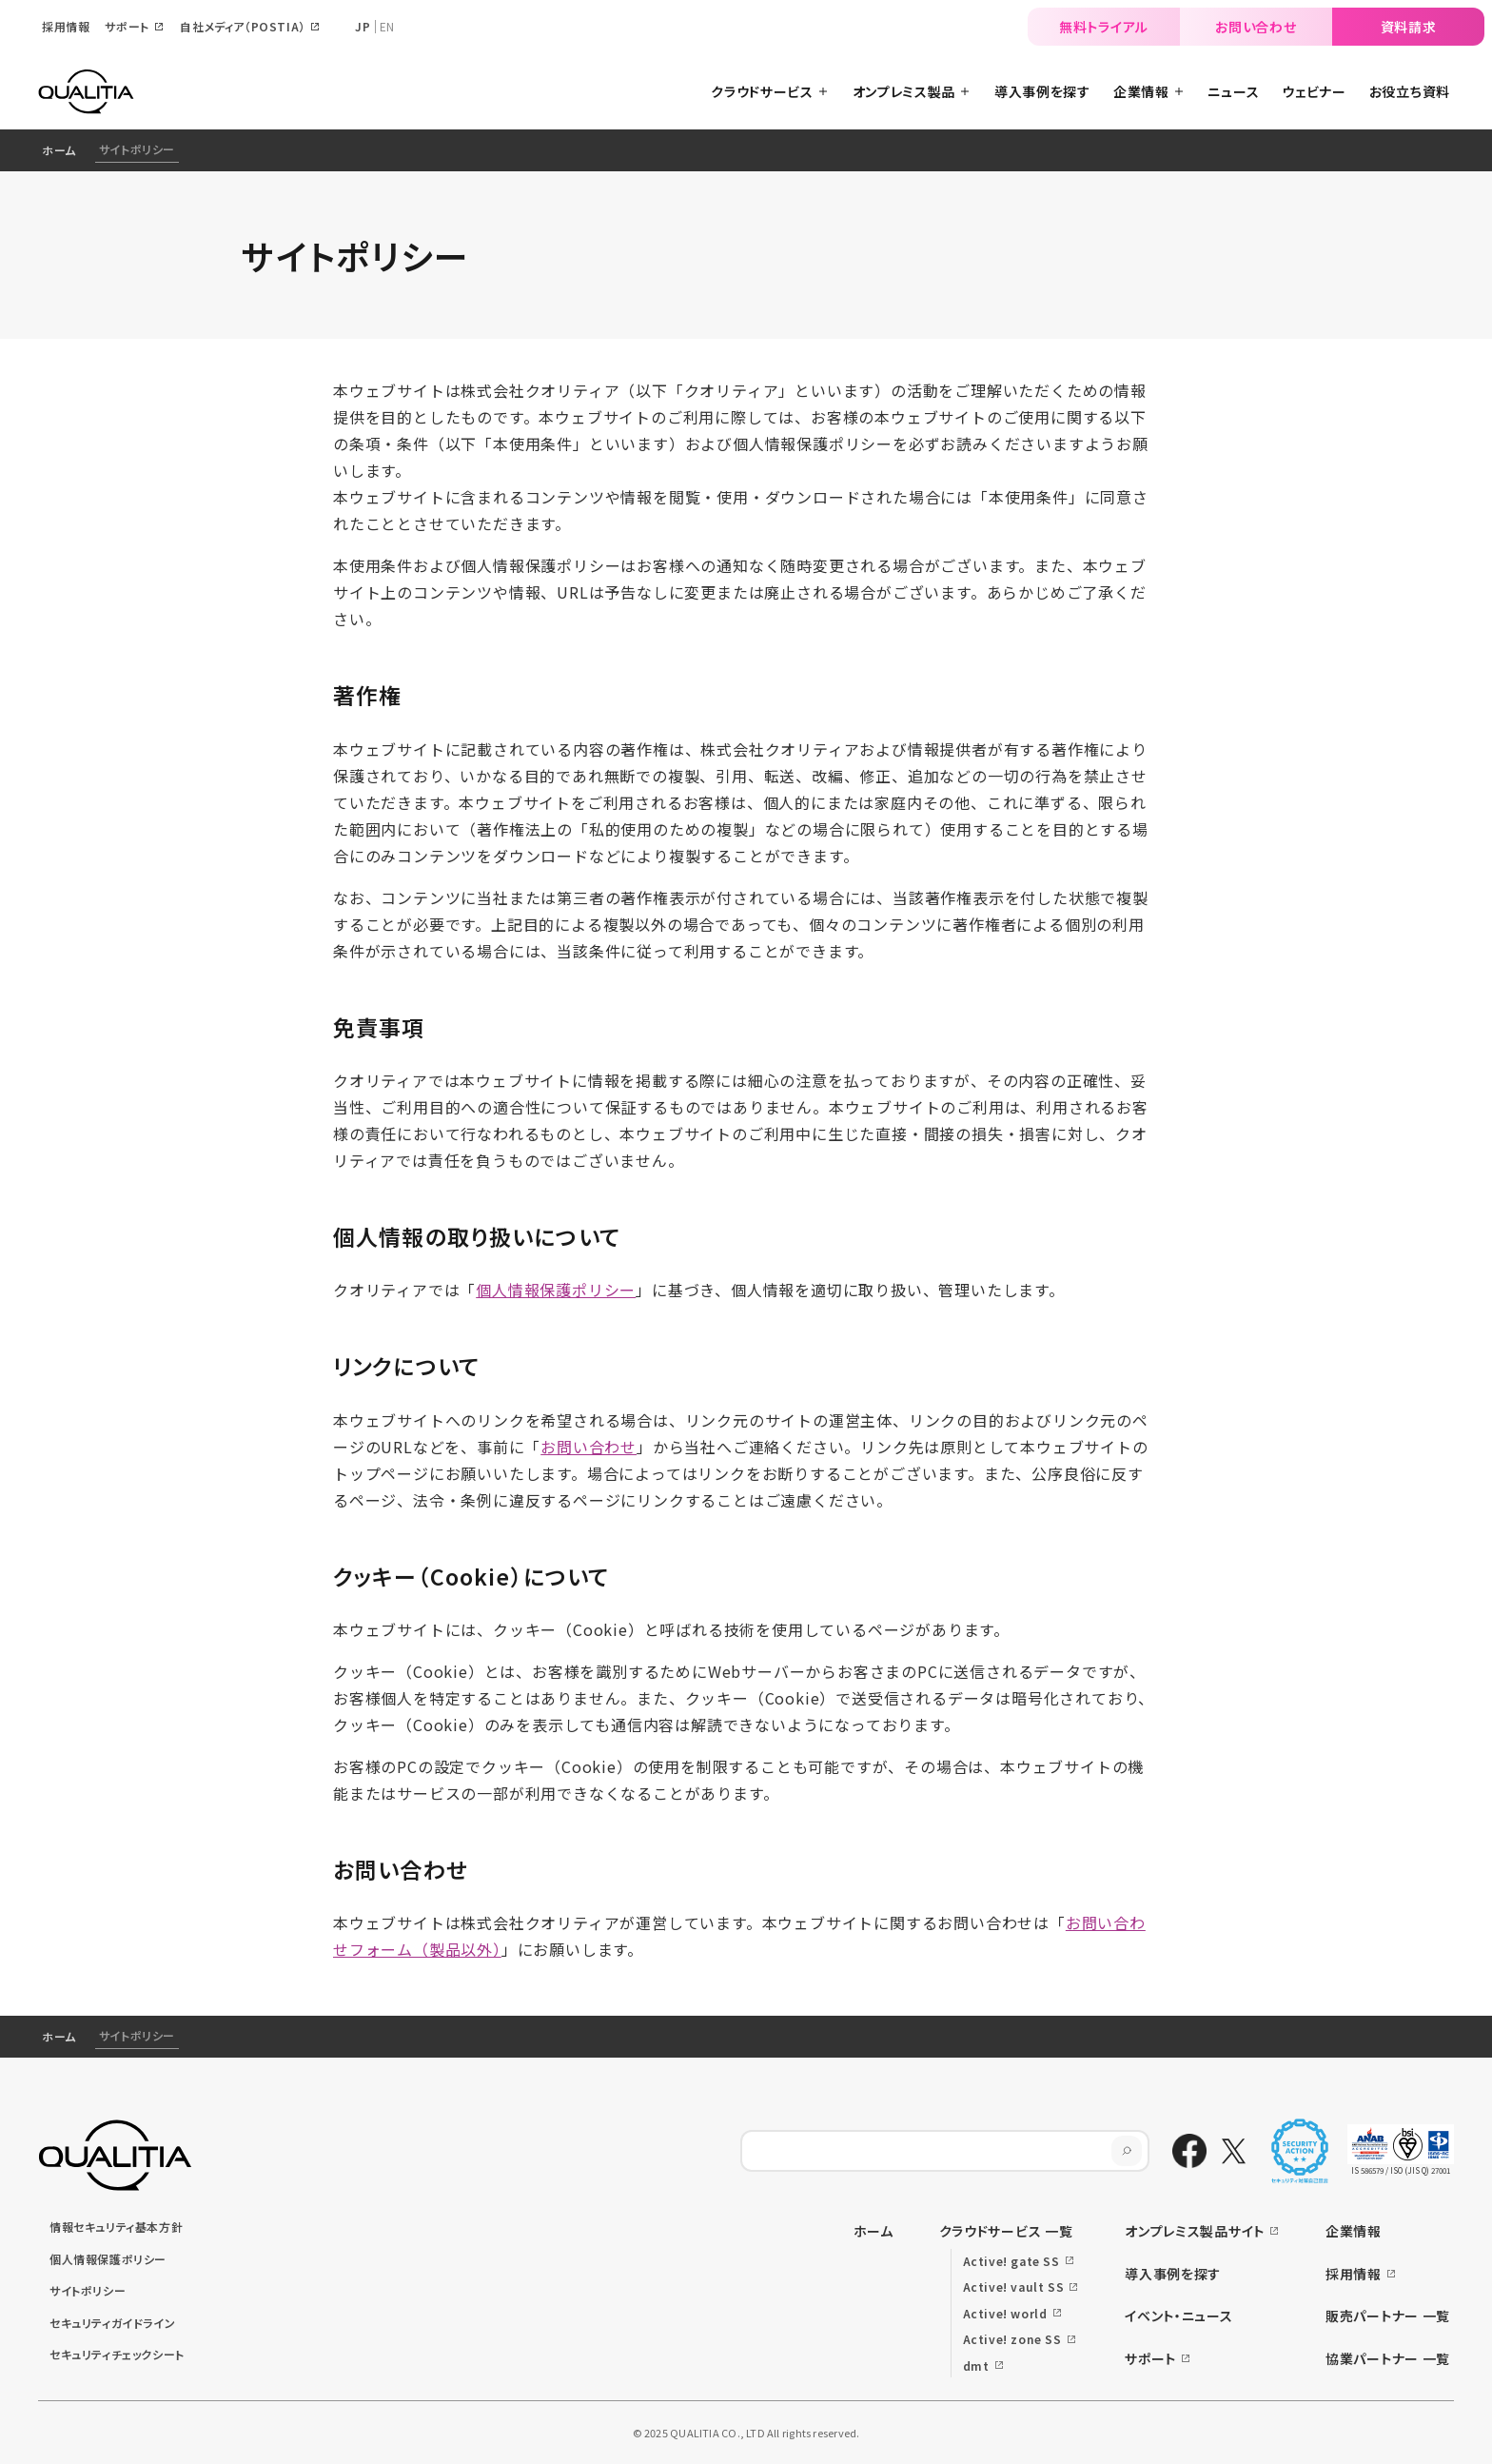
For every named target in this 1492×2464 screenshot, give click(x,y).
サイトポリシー (87, 2290)
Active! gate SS (1011, 2261)
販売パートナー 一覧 (1387, 2315)
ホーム (59, 150)
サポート (1150, 2358)
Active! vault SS (1014, 2286)
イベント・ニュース (1178, 2315)
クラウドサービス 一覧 (1006, 2230)
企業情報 (1353, 2230)
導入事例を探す (1173, 2273)
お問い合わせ (1255, 26)
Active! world (1005, 2313)
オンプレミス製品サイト (1195, 2230)
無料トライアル (1103, 26)
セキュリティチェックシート (117, 2354)
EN (387, 26)
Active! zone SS (1012, 2339)
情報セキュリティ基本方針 (116, 2226)
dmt (976, 2365)
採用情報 (1353, 2273)
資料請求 (1409, 26)
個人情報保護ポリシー (556, 1289)
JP (362, 26)
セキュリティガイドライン (112, 2323)
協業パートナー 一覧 (1387, 2358)
